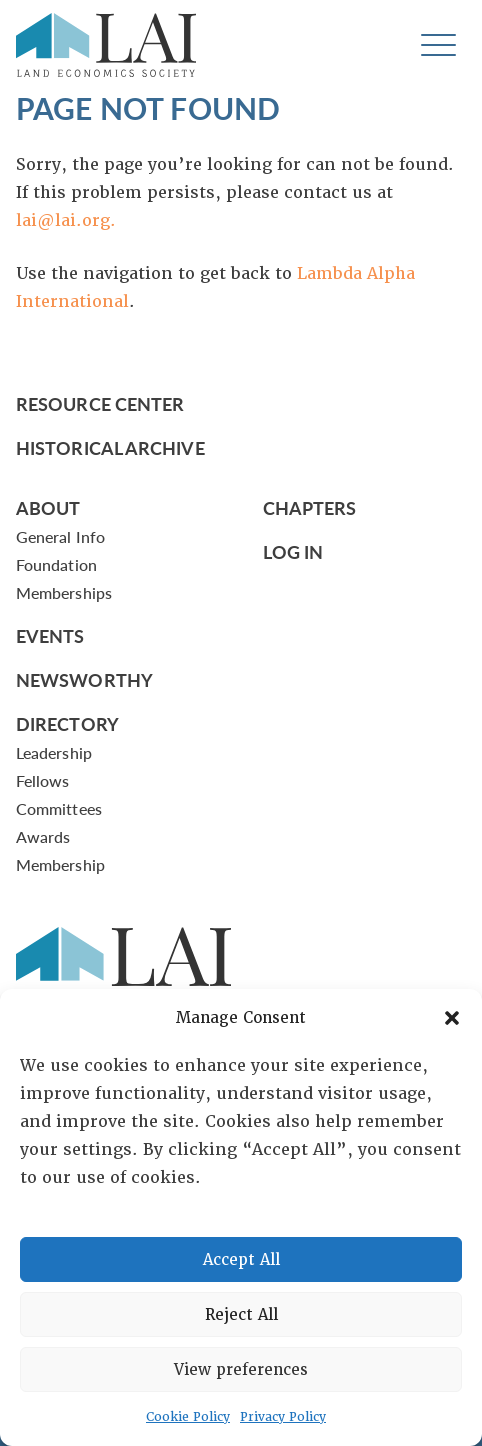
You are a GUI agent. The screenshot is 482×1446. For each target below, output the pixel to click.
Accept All (241, 1260)
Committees (59, 808)
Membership (60, 864)
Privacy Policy (283, 1417)
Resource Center (100, 403)
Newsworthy (84, 679)
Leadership (54, 752)
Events (50, 635)
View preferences (241, 1370)
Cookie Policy (188, 1417)
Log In (293, 551)
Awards (43, 836)
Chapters (310, 507)
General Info (60, 536)
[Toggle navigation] (438, 45)
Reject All (241, 1315)
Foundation (56, 564)
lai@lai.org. (66, 220)
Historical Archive (110, 447)
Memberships (64, 592)
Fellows (43, 780)
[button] (452, 1018)
